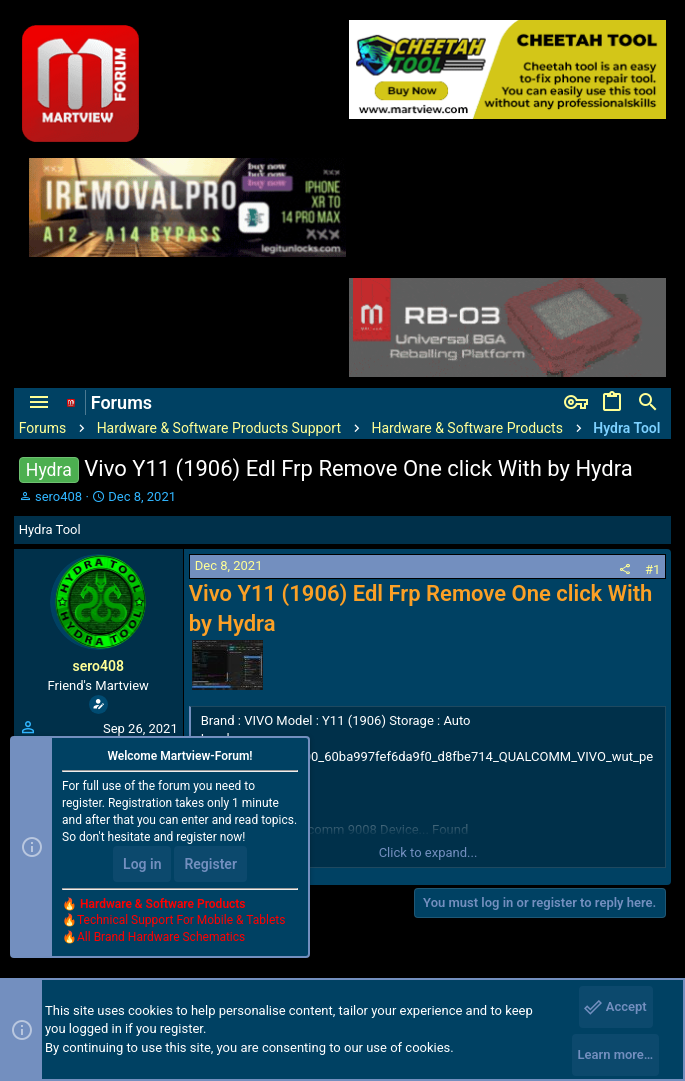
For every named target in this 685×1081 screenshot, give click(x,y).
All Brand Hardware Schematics (161, 937)
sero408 (58, 496)
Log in (142, 864)
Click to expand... (428, 852)
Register (210, 864)
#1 (652, 569)
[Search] (648, 403)
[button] (39, 403)
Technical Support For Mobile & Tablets (181, 920)
